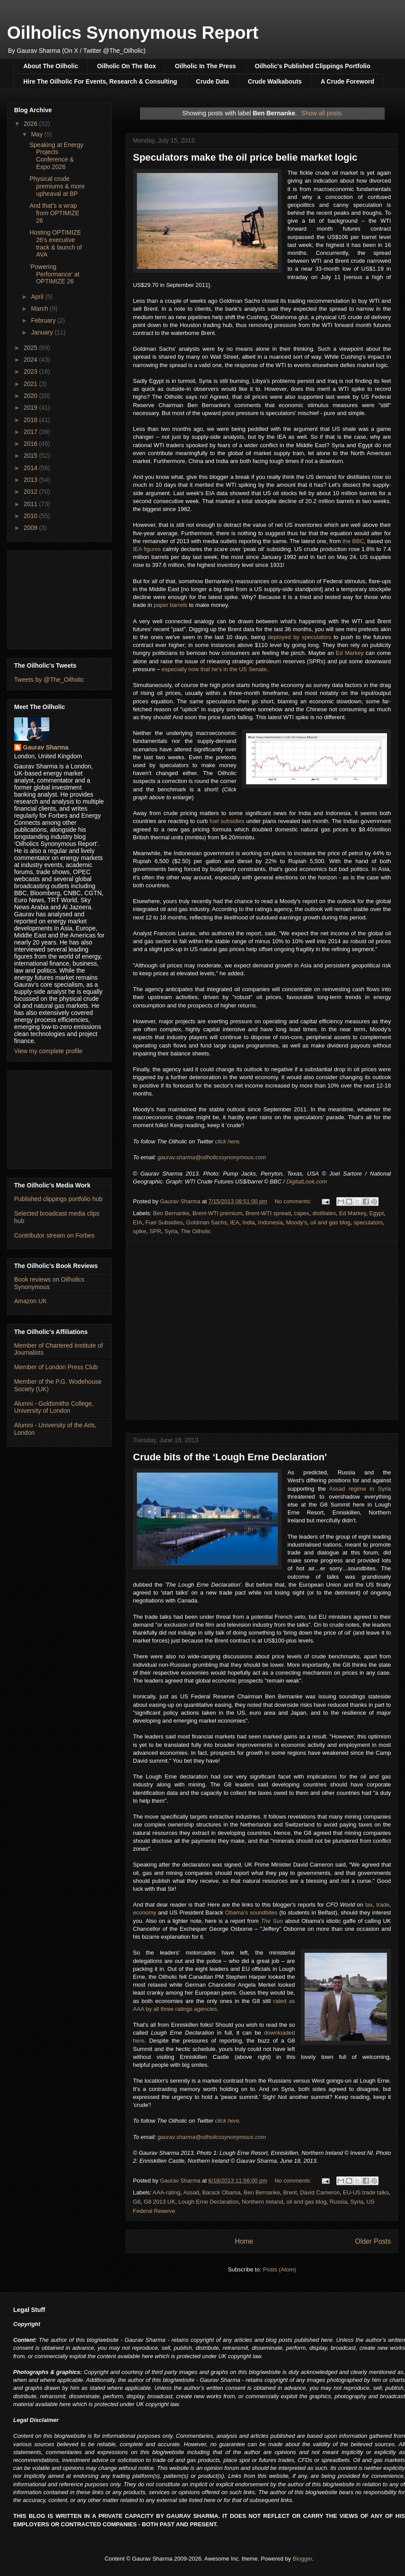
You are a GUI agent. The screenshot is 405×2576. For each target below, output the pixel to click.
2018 (31, 419)
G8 (136, 2201)
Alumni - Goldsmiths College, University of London (54, 1407)
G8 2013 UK (160, 2201)
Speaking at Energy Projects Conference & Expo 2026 (56, 155)
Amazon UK (30, 1301)
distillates (324, 1213)
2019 (31, 407)
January (43, 332)
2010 (31, 515)
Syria (171, 1231)
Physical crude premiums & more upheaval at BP (57, 186)
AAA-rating (166, 2192)
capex (301, 1213)
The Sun (272, 1921)
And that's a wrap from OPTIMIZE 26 (54, 213)
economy (144, 1912)
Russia (338, 2201)
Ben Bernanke (171, 1213)
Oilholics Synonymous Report (132, 32)
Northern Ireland (262, 2201)
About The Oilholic (50, 66)
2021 (31, 383)
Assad (191, 2192)
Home (244, 2241)
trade (383, 1904)
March (40, 308)
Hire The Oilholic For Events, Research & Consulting (100, 81)
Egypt (376, 1213)
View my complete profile (48, 1051)
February (44, 320)
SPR (156, 1231)
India (249, 1222)
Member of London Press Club (56, 1367)
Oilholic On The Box (126, 66)
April (38, 296)
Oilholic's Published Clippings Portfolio (312, 66)
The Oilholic (195, 1231)
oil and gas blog (330, 1222)
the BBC (353, 541)
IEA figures (147, 549)
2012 (31, 491)
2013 (31, 479)
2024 (31, 359)
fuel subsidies (227, 821)
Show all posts (321, 113)
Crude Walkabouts (275, 81)
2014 (31, 467)
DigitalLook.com (306, 1181)
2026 (31, 123)
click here (227, 1141)
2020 (31, 395)
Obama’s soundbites (251, 1912)
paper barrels (171, 605)
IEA (234, 1222)
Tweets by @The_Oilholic (49, 679)
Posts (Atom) (279, 2269)
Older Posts (373, 2241)
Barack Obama (221, 2192)
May (37, 134)
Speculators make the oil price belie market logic (245, 157)
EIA (137, 1222)
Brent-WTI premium (217, 1213)
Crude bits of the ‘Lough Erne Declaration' (230, 1457)
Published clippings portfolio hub (58, 1198)
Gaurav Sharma (46, 747)
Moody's (296, 1222)
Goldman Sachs (206, 1222)
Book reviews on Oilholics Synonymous (49, 1283)
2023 (31, 371)
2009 (31, 527)
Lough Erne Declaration (208, 2201)
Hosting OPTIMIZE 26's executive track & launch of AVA (55, 243)
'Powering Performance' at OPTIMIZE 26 (54, 274)
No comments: (294, 1201)
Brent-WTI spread (268, 1213)
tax (368, 1904)
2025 (31, 347)
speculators (368, 1222)
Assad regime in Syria (360, 1488)
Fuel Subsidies (164, 1222)
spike (139, 1231)
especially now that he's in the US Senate (214, 669)
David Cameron (319, 2192)
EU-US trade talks (366, 2192)
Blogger (302, 2558)
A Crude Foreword (347, 81)
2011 (31, 503)
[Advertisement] (59, 598)
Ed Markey (350, 653)
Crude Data (212, 81)
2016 (31, 443)
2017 (31, 431)
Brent (290, 2192)
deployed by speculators (299, 637)
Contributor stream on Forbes (54, 1235)
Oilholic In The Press (205, 66)
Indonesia (270, 1222)
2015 (31, 455)
